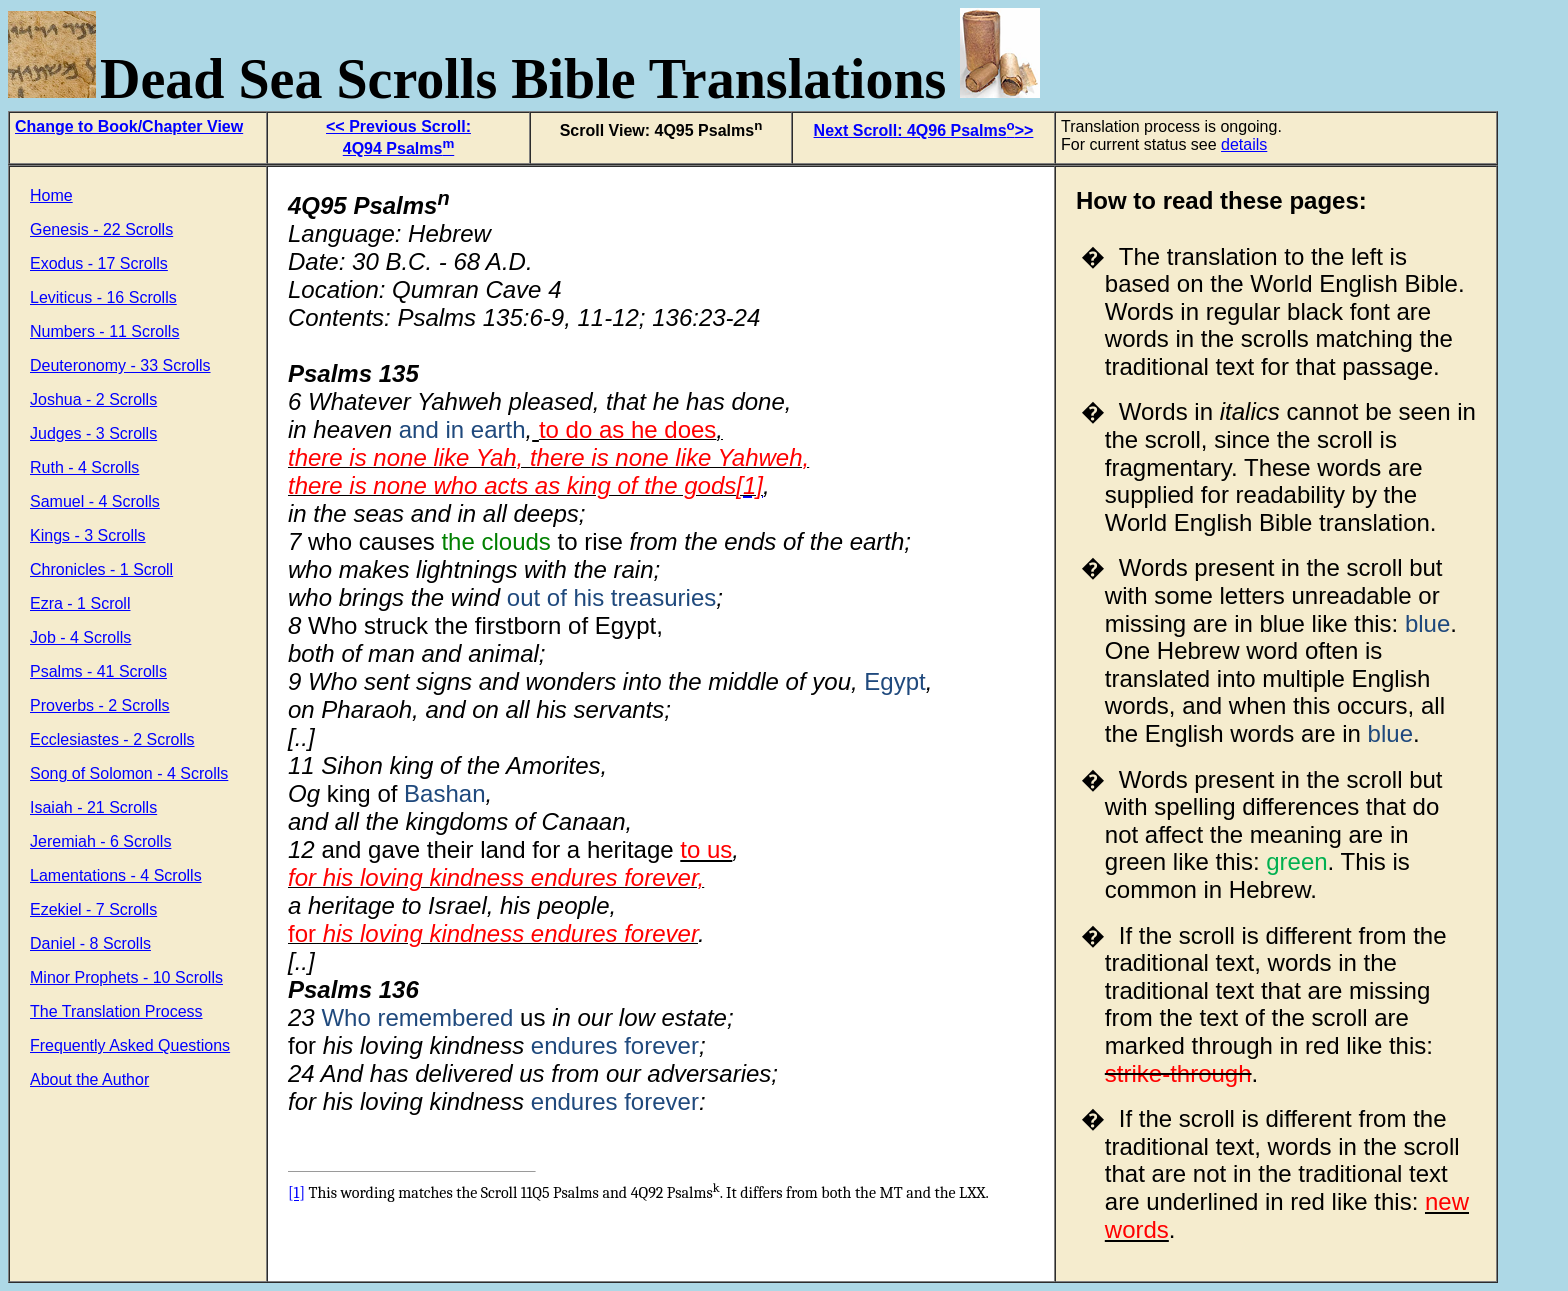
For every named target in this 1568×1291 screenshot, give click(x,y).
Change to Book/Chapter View (129, 126)
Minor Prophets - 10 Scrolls (126, 977)
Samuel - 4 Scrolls (95, 501)
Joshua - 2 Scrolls (93, 399)
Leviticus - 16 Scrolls (103, 297)
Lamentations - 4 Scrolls (116, 875)
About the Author (89, 1079)
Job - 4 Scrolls (80, 637)
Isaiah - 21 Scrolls (93, 807)
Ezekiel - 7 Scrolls (93, 909)
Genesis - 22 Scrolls (101, 229)
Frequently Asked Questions (130, 1045)
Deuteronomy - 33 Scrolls (120, 365)
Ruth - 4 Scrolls (84, 467)
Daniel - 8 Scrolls (90, 943)
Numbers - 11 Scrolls (104, 331)
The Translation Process (116, 1011)
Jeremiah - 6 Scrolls (100, 841)
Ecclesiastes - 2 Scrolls (112, 739)
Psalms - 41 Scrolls (98, 671)
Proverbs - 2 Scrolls (100, 705)
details (1244, 144)
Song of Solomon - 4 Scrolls (129, 773)
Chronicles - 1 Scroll (101, 569)
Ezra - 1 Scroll (80, 603)
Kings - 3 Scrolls (88, 535)
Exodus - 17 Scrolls (99, 263)
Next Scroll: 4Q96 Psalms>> (924, 130)
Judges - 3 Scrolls (93, 433)
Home (51, 195)
